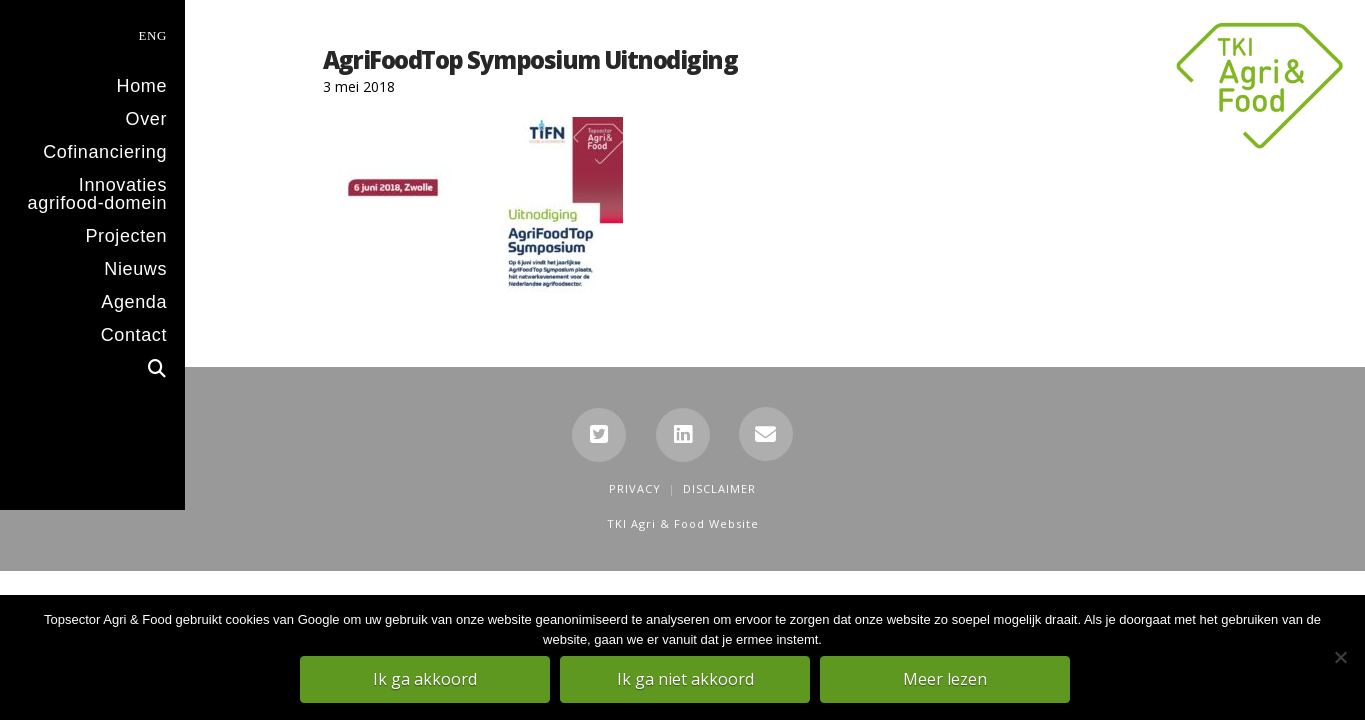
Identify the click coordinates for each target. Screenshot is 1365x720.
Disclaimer (719, 488)
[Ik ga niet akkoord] (1340, 659)
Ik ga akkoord (428, 681)
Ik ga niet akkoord (687, 681)
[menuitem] (92, 33)
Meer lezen (948, 681)
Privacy (635, 488)
